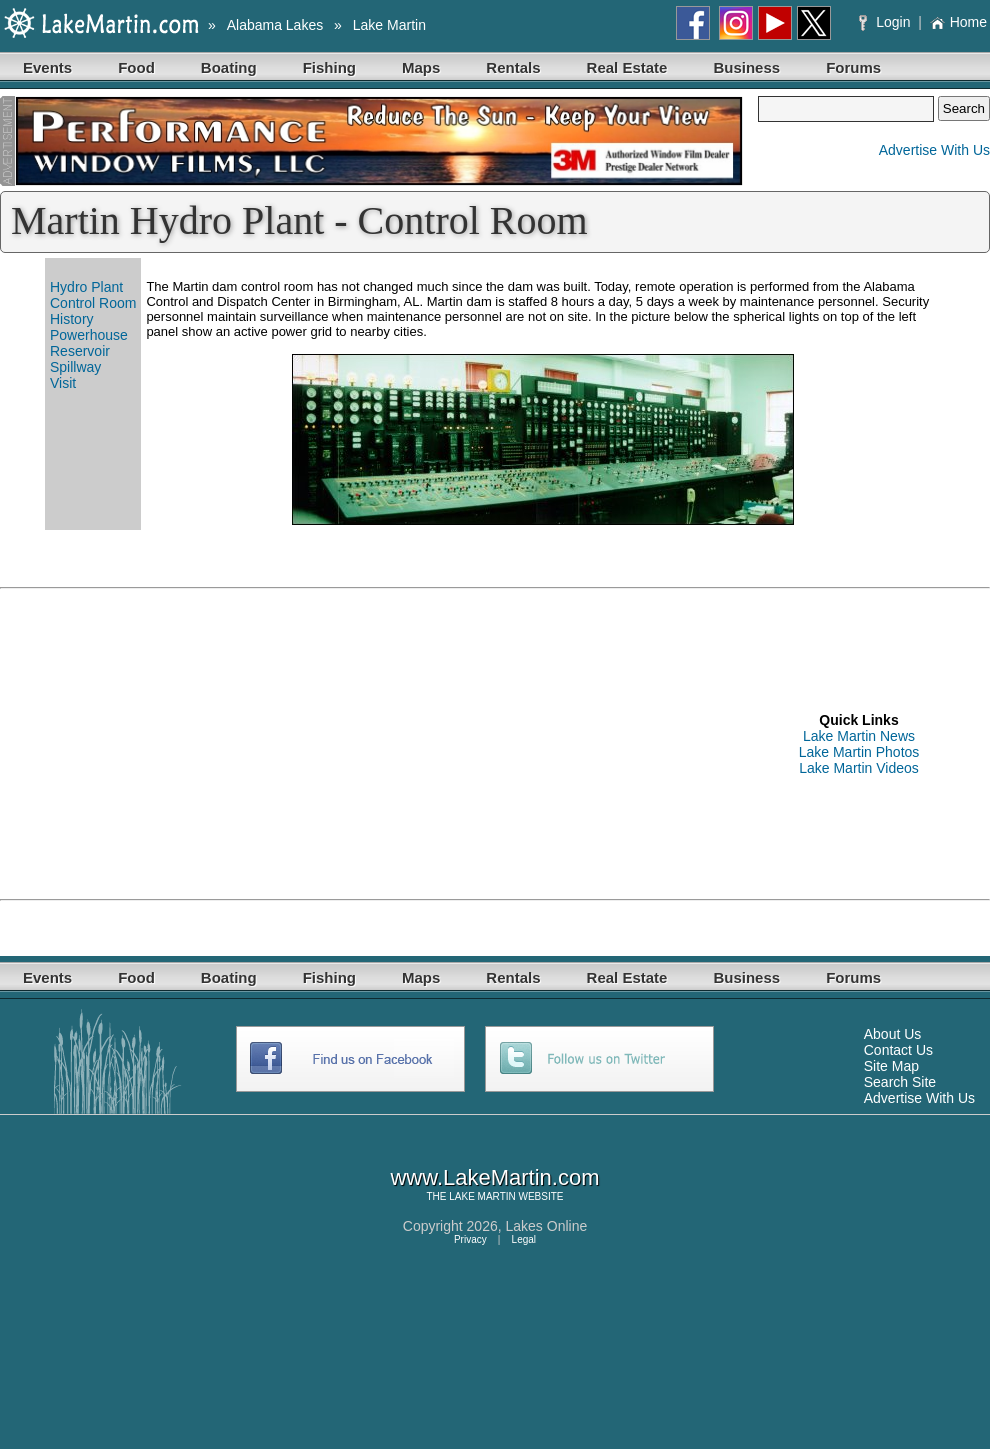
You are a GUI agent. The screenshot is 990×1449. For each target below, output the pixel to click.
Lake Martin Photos (859, 752)
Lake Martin (389, 25)
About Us (893, 1034)
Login (886, 22)
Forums (853, 67)
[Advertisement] (296, 744)
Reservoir (80, 351)
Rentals (513, 67)
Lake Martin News (859, 736)
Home (958, 22)
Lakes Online (547, 1226)
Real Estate (627, 67)
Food (136, 67)
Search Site (900, 1082)
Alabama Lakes (275, 25)
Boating (229, 67)
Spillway (75, 367)
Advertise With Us (934, 150)
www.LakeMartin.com (494, 1177)
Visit (63, 383)
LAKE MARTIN (482, 1196)
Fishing (329, 67)
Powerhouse (89, 335)
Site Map (891, 1066)
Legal (524, 1239)
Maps (421, 67)
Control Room (93, 303)
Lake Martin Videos (859, 768)
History (72, 319)
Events (47, 67)
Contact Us (898, 1050)
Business (746, 67)
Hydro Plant (86, 287)
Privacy (470, 1239)
